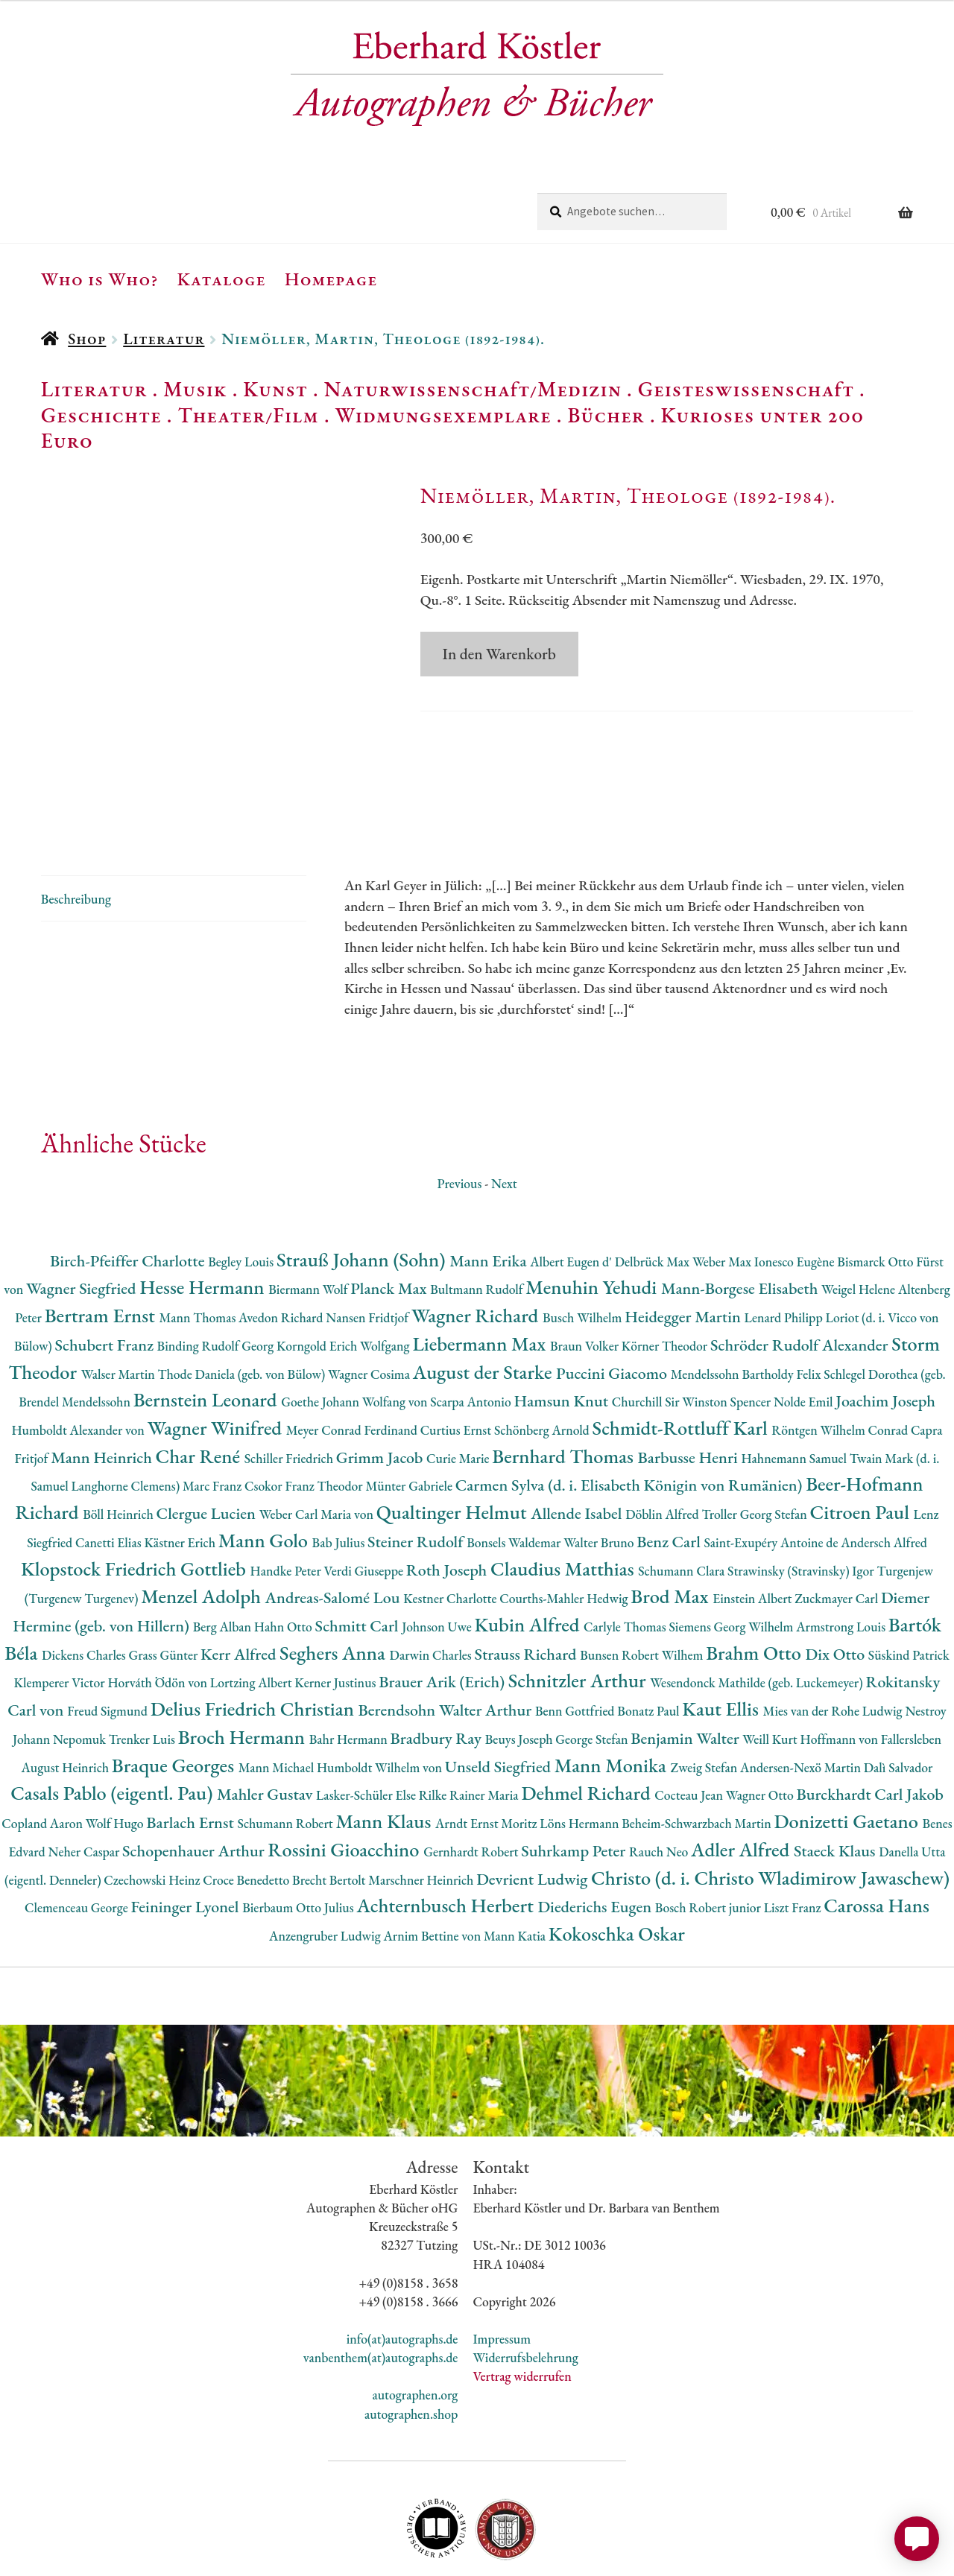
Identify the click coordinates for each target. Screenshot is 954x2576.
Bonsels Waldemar (515, 1473)
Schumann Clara (682, 1500)
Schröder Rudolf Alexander (800, 1276)
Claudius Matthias (564, 1498)
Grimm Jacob (381, 1387)
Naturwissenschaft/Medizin (473, 388)
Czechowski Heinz (153, 1809)
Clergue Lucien (208, 1444)
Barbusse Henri (690, 1387)
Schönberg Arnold (543, 1360)
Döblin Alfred (663, 1444)
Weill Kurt (771, 1669)
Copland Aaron (43, 1754)
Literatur (163, 339)
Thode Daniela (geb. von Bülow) (243, 1304)
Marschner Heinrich (422, 1809)
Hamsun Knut (563, 1331)
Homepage (331, 279)
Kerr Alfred (239, 1584)
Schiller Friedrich (290, 1388)
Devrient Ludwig (533, 1809)
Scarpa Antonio (472, 1332)
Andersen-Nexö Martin (802, 1697)
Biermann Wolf (309, 1219)
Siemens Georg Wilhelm (732, 1557)
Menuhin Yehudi (593, 1218)
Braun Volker (586, 1276)
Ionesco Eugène (796, 1191)
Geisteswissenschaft (746, 388)
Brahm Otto (755, 1583)
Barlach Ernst (191, 1753)
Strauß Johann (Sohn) (363, 1189)
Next (504, 1113)
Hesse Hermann (203, 1218)
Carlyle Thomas (626, 1557)
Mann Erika (489, 1191)
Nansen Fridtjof (368, 1248)
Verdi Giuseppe (365, 1500)
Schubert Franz (105, 1276)
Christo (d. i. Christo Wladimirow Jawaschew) (770, 1808)
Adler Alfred (742, 1780)
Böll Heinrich (119, 1444)
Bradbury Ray (438, 1669)
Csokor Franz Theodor (304, 1416)
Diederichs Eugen (595, 1837)
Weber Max (723, 1191)
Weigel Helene (859, 1219)
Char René (200, 1386)
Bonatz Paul (649, 1641)
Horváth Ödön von (158, 1613)
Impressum (502, 2269)
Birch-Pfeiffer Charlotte (129, 1191)
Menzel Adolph (203, 1527)
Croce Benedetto (247, 1809)
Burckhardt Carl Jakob (869, 1725)
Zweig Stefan (705, 1697)
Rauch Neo (660, 1782)
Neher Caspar (85, 1782)
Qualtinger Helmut (453, 1443)
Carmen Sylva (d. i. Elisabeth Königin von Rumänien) (630, 1416)
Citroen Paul (862, 1443)
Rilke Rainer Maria (470, 1725)
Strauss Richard (528, 1584)
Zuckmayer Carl (838, 1529)
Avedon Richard (282, 1248)
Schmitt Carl (358, 1556)
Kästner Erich (181, 1473)
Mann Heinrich (103, 1387)
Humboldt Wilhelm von (381, 1697)
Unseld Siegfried (500, 1696)
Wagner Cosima (370, 1304)
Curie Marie (459, 1388)
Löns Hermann (581, 1754)
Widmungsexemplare (443, 415)
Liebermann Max (481, 1274)
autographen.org (415, 2325)
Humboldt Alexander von (79, 1360)
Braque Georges (175, 1695)
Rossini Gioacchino (345, 1780)
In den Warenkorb (499, 654)
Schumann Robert (286, 1754)
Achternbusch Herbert (446, 1836)
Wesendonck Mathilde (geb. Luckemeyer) (757, 1613)
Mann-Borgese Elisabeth (741, 1219)
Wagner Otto (761, 1725)
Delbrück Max (653, 1191)
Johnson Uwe (438, 1557)
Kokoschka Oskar (617, 1864)
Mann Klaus (385, 1752)
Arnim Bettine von (433, 1866)
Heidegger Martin (684, 1247)
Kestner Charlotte (451, 1529)
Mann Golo (265, 1471)
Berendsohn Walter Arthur (446, 1641)
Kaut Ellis (722, 1639)
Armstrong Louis (842, 1557)
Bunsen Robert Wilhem (643, 1584)
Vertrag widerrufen (522, 2306)
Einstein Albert (754, 1529)
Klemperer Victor (61, 1613)
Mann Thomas (199, 1248)
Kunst (275, 388)
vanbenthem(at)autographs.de (380, 2288)
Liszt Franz (794, 1838)
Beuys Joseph (520, 1669)
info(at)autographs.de (402, 2269)
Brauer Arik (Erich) (443, 1612)
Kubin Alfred (529, 1555)
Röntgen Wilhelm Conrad (841, 1360)
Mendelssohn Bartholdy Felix (747, 1304)
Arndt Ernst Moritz (487, 1754)
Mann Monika (613, 1695)
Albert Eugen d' (572, 1191)
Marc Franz (213, 1416)
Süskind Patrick (909, 1584)
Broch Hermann (243, 1668)
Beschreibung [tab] (76, 828)
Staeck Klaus (836, 1781)
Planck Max (390, 1219)
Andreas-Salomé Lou (334, 1528)
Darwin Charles (432, 1584)
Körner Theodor (666, 1276)
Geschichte (101, 415)
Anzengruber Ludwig (326, 1866)
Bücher (605, 415)
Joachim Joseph (885, 1331)
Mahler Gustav (266, 1725)
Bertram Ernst (102, 1246)
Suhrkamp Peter (575, 1781)
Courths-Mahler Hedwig (565, 1529)
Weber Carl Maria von (317, 1444)
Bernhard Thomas (564, 1386)
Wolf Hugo (116, 1754)
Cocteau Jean (689, 1725)
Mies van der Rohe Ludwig (834, 1641)
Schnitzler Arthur (579, 1611)
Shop (87, 339)
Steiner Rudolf (417, 1472)
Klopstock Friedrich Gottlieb (135, 1498)
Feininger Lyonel (186, 1837)
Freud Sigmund (109, 1641)
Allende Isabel (578, 1444)
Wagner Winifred (217, 1358)
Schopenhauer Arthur (195, 1781)
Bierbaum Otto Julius (299, 1838)
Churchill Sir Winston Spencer (693, 1332)
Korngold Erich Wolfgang (344, 1276)
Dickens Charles (85, 1584)
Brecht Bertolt (330, 1809)
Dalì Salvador (898, 1697)
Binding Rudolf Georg (217, 1276)
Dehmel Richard (587, 1723)
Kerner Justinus (336, 1613)
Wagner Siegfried (82, 1219)
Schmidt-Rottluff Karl (682, 1358)
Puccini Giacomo (613, 1303)
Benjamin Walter (686, 1669)
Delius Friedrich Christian (254, 1639)
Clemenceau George (77, 1838)
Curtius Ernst (457, 1360)
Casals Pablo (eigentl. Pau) (113, 1723)
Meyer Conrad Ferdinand (353, 1360)
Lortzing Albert (252, 1613)
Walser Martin (119, 1304)
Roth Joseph (448, 1500)
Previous (459, 1113)
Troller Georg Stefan (755, 1444)
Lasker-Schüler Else (367, 1725)
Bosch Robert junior (709, 1838)
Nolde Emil (804, 1332)
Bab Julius (339, 1473)
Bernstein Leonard (207, 1330)
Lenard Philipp (785, 1248)
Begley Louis (242, 1191)
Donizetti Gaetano (848, 1752)
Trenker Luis (143, 1669)
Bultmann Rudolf (477, 1219)
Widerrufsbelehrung (525, 2288)
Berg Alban (223, 1557)
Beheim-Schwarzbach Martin (698, 1754)
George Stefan (593, 1669)
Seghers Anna (334, 1583)
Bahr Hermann (350, 1669)
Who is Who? (100, 279)
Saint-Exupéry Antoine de (772, 1473)
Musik (195, 388)
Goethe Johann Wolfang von (355, 1332)
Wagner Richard (477, 1246)
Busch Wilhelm (584, 1248)
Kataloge (221, 279)
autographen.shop (411, 2344)
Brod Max (672, 1527)
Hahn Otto (284, 1557)
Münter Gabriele (410, 1416)
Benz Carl (670, 1472)
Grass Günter (165, 1584)
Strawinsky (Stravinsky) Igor (801, 1500)
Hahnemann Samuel (795, 1388)
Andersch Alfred (884, 1473)
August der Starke (484, 1302)
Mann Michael (277, 1697)
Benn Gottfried (576, 1641)
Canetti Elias (109, 1473)
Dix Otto (836, 1584)
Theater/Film (247, 415)
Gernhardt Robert (472, 1782)
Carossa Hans (876, 1836)
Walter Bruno (599, 1473)
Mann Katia (516, 1866)
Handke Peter (287, 1500)
